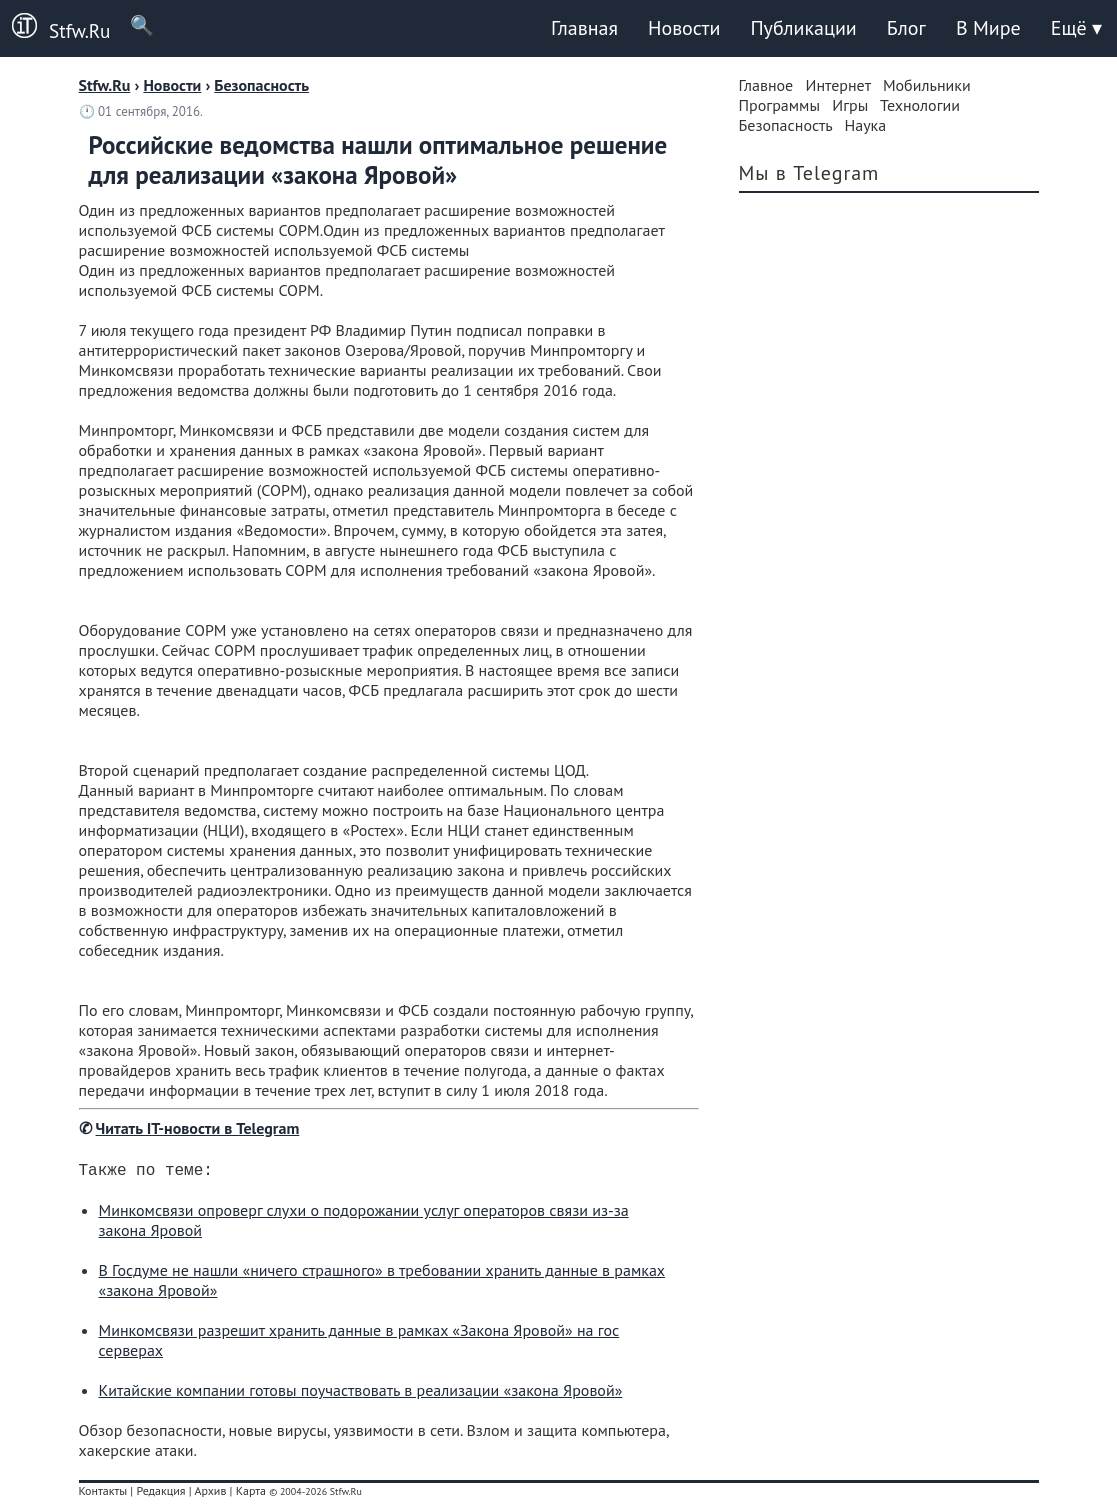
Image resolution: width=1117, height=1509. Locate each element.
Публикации (803, 28)
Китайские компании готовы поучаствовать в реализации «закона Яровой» (361, 1394)
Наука (865, 125)
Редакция (160, 1494)
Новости (684, 28)
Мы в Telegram (809, 173)
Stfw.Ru (55, 28)
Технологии (920, 105)
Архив (210, 1494)
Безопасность (786, 125)
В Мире (988, 28)
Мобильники (927, 85)
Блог (906, 28)
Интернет (838, 85)
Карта (251, 1494)
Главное (766, 85)
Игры (850, 105)
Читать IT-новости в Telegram (198, 1128)
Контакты (103, 1494)
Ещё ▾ (1076, 28)
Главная (584, 28)
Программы (779, 105)
